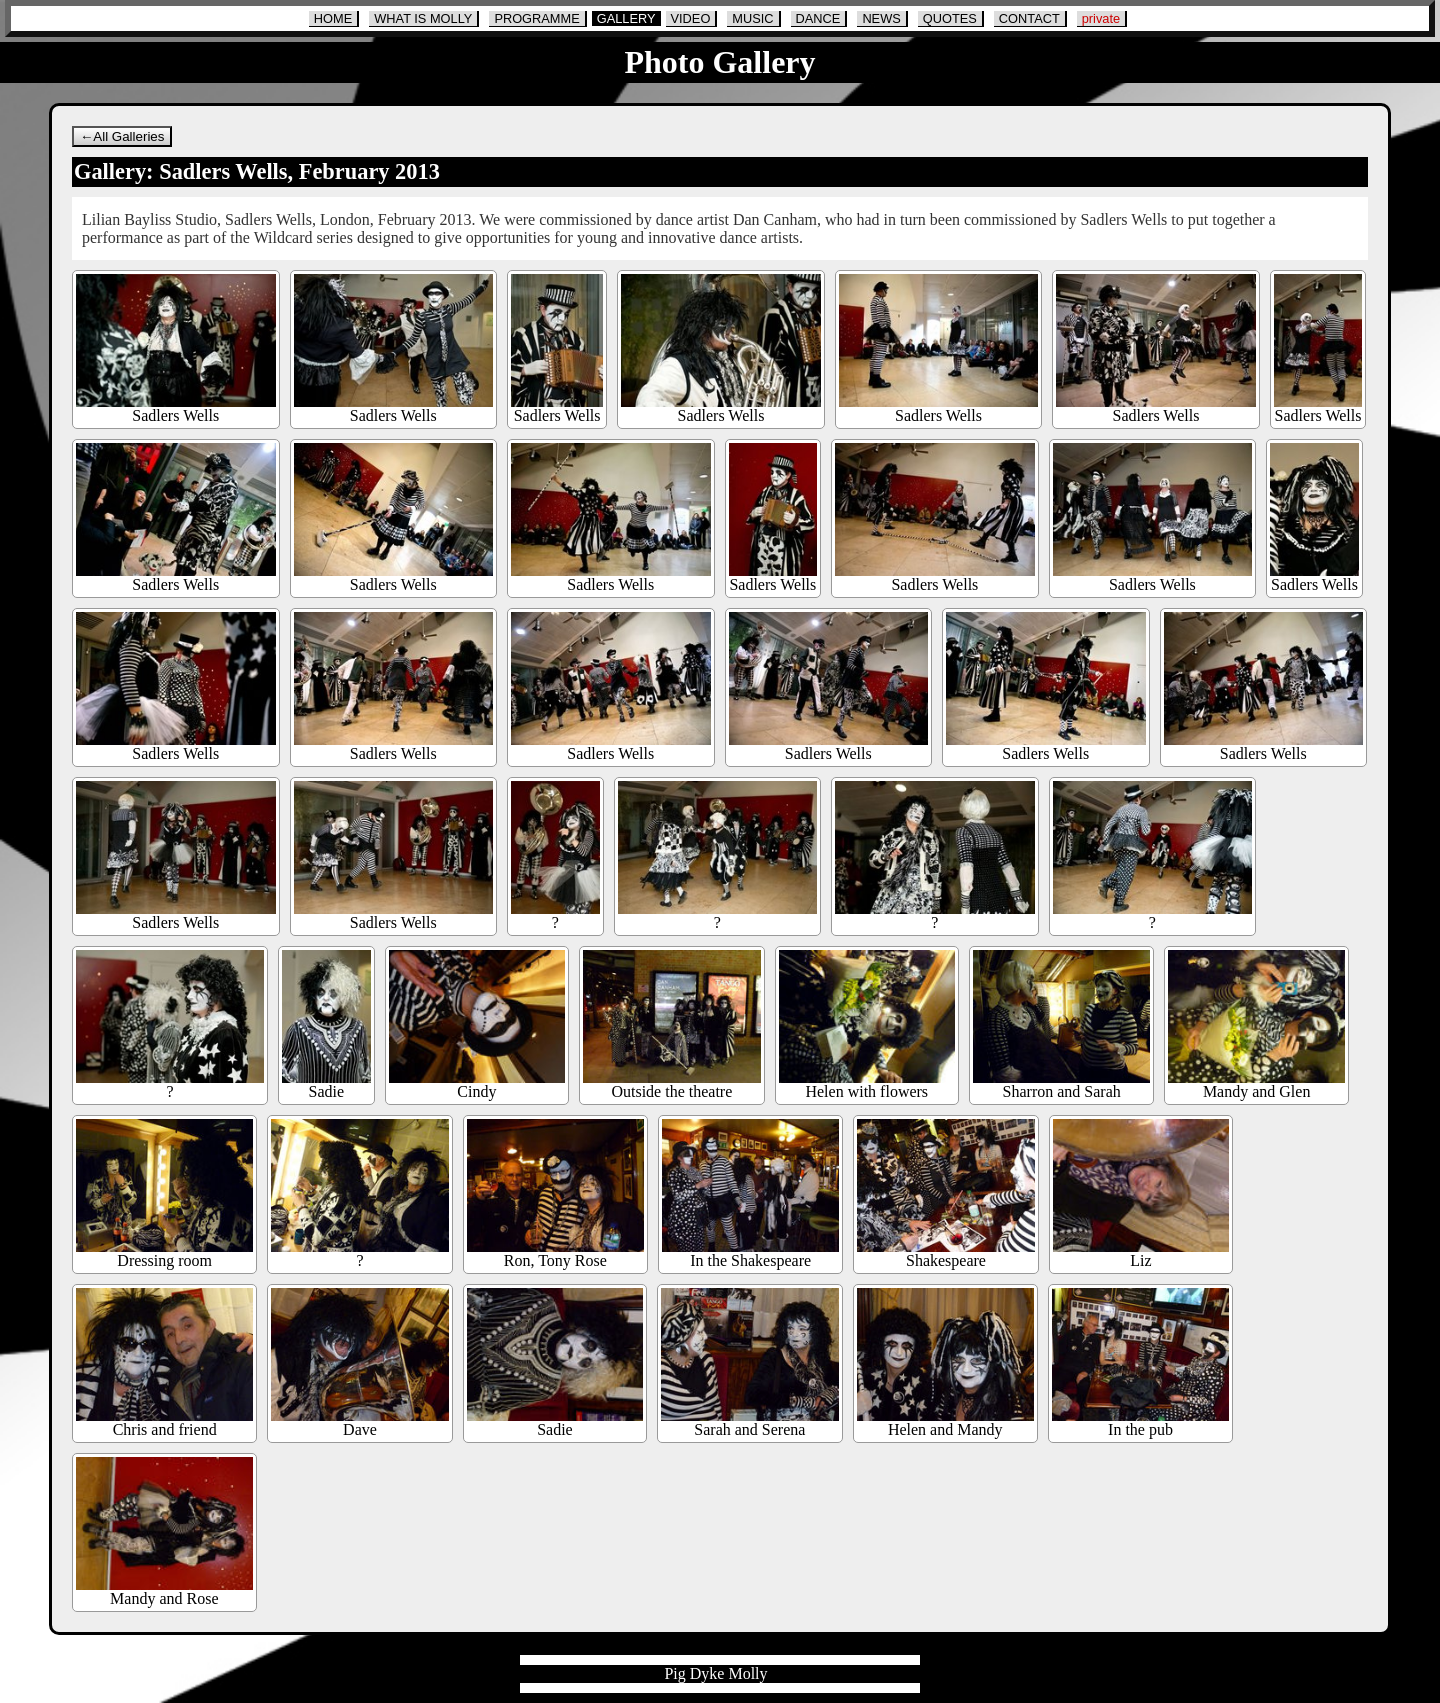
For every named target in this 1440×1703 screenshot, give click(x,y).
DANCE (818, 18)
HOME (333, 18)
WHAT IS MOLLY (423, 18)
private (1101, 18)
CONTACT (1029, 18)
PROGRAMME (536, 18)
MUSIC (752, 18)
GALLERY (626, 18)
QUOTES (950, 18)
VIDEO (691, 18)
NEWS (881, 18)
